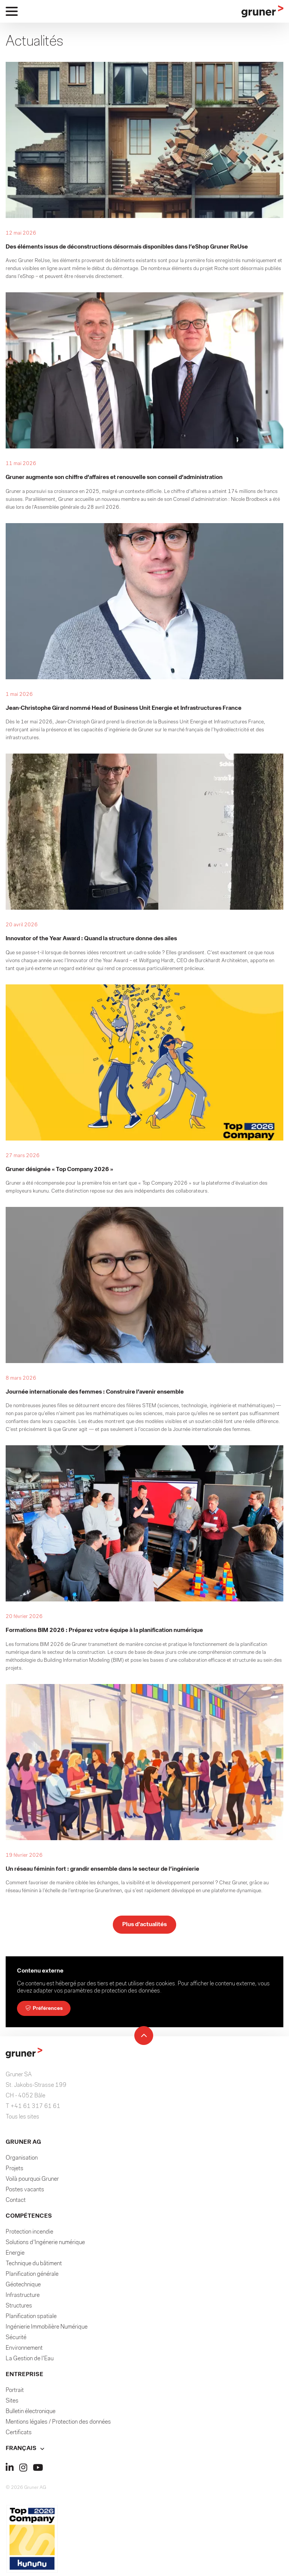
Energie (15, 2255)
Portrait (15, 2393)
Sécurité (16, 2340)
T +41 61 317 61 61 (33, 2109)
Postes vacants (25, 2192)
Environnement (24, 2350)
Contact (16, 2203)
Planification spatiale (31, 2319)
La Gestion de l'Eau (30, 2361)
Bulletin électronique (30, 2414)
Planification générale (32, 2277)
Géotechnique (23, 2287)
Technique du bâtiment (34, 2266)
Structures (19, 2308)
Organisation (22, 2160)
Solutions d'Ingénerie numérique (45, 2245)
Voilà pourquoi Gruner (32, 2182)
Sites (12, 2403)
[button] (144, 2451)
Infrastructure (23, 2298)
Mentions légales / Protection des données (58, 2424)
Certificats (19, 2435)
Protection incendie (29, 2234)
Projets (14, 2171)
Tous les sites (22, 2119)
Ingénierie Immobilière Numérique (47, 2329)
